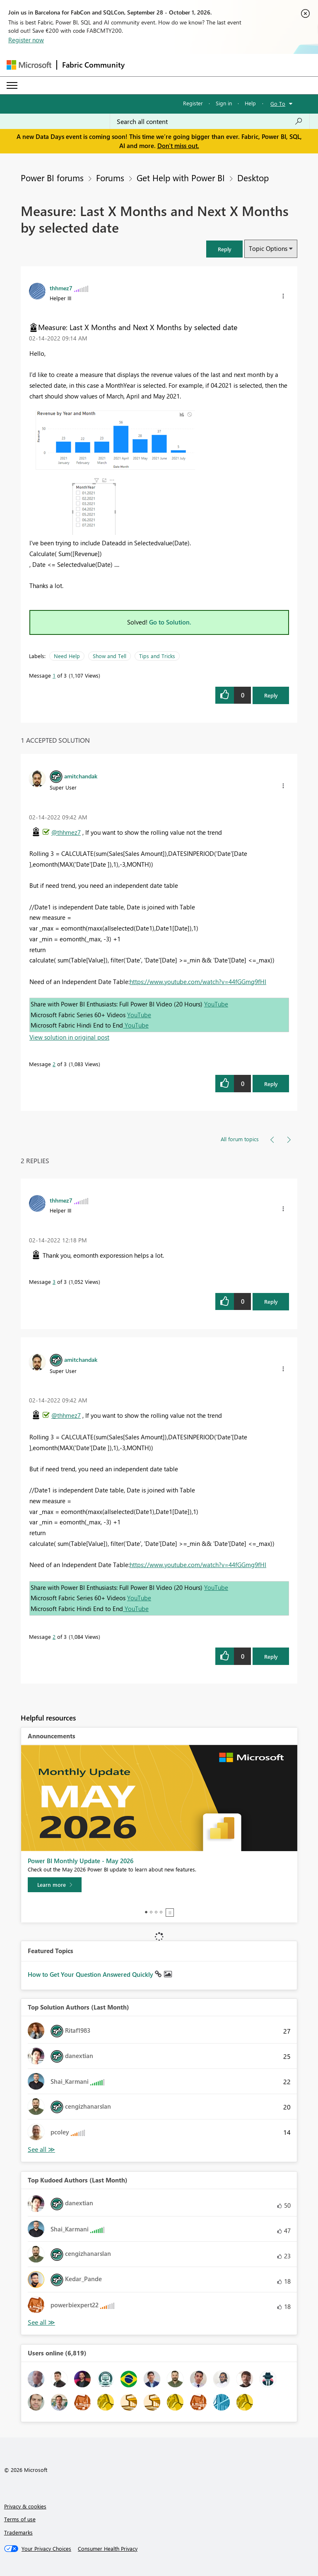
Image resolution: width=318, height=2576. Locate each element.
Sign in (224, 103)
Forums (110, 177)
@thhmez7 (66, 832)
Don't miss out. (178, 145)
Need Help (67, 656)
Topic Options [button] (268, 248)
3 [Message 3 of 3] (54, 1281)
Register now (26, 40)
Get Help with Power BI (181, 177)
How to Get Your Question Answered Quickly (91, 1974)
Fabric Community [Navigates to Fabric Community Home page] (93, 65)
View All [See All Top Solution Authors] (41, 2149)
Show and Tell (109, 656)
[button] (224, 249)
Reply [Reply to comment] (271, 1083)
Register (193, 103)
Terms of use (20, 2519)
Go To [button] (277, 103)
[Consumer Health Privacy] (107, 2548)
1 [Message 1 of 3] (54, 675)
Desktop (253, 177)
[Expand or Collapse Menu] (12, 85)
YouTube (216, 1004)
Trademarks (18, 2532)
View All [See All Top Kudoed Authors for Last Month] (41, 2322)
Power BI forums (52, 177)
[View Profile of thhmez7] (61, 288)
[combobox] (210, 121)
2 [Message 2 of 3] (54, 1063)
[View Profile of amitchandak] (80, 776)
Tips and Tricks (157, 656)
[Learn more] (55, 1884)
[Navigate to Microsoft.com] (29, 65)
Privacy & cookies (25, 2506)
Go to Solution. (170, 622)
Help (250, 103)
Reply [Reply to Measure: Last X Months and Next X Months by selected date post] (271, 695)
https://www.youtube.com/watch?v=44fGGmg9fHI (198, 981)
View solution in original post (69, 1037)
